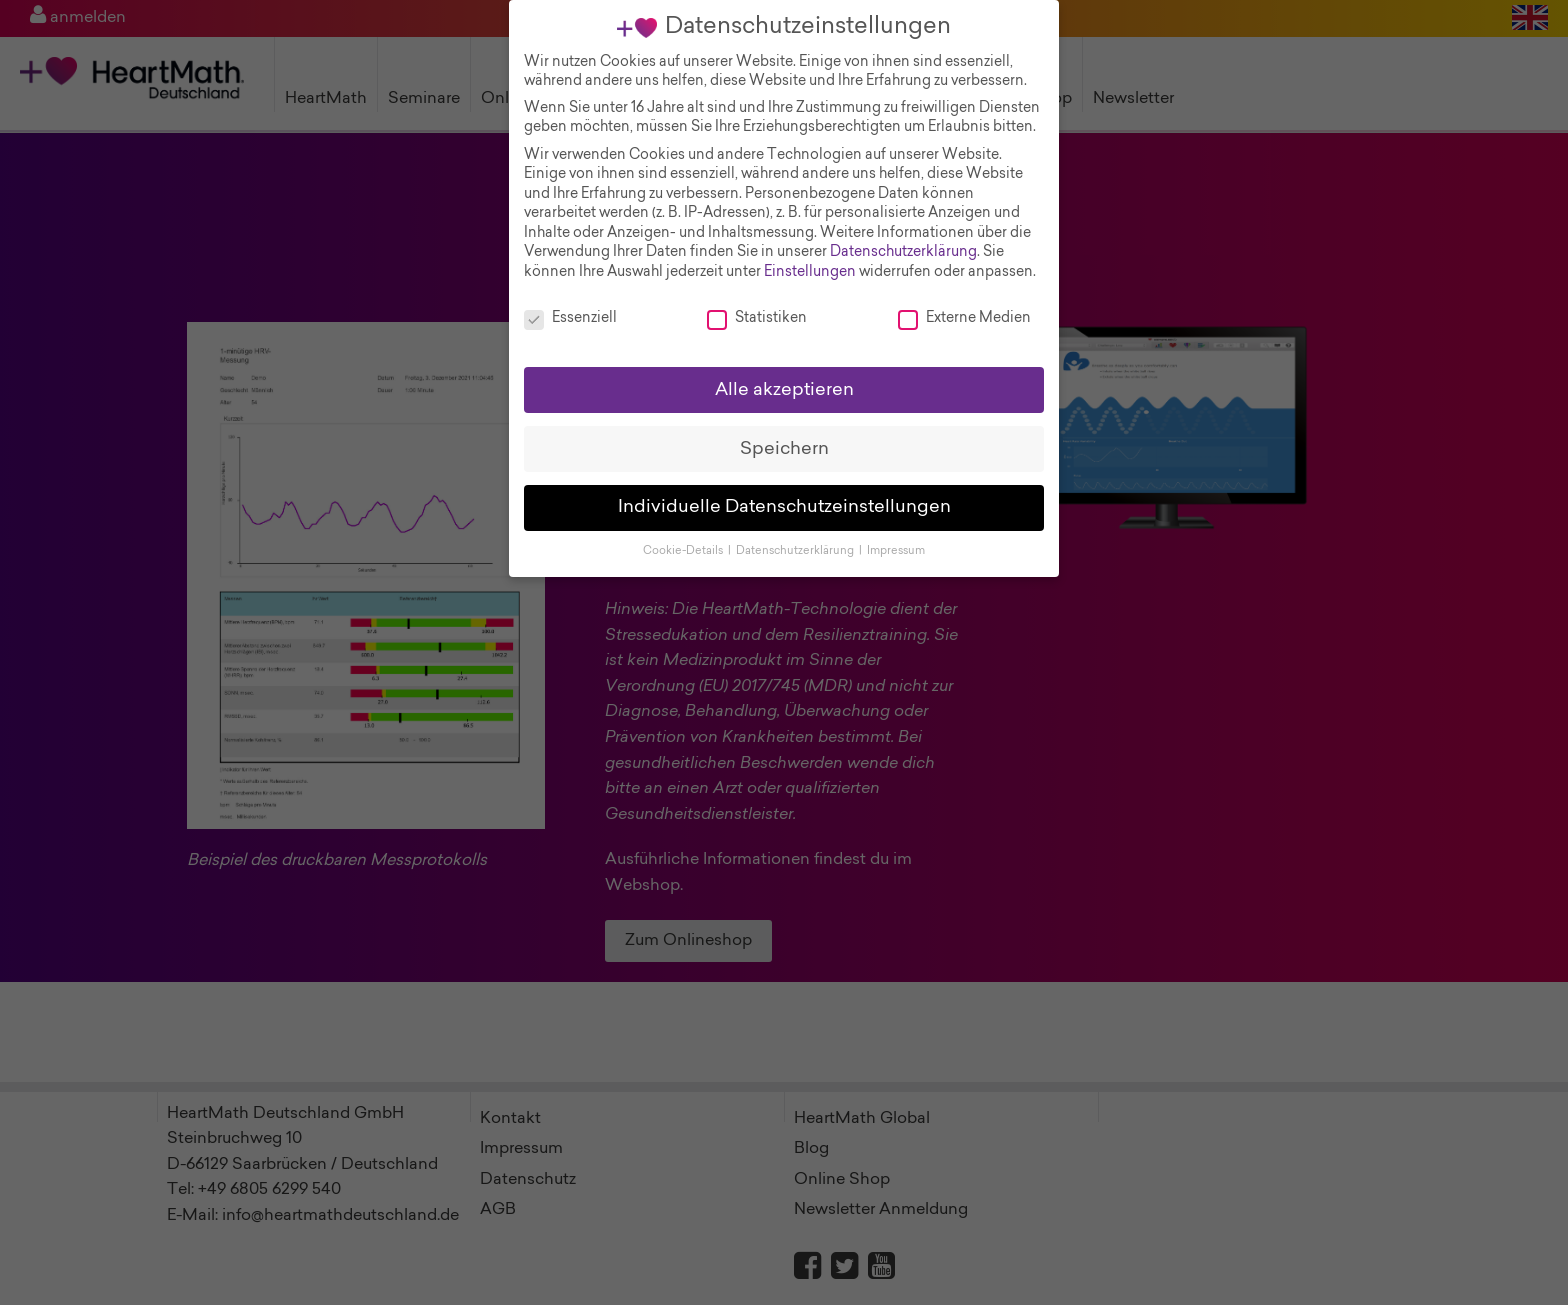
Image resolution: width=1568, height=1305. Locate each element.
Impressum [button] (896, 532)
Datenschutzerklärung (903, 234)
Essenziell (570, 299)
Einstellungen (810, 253)
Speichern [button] (784, 429)
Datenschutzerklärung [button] (796, 532)
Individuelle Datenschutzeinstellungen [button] (784, 488)
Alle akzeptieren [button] (784, 370)
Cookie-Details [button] (684, 532)
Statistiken (757, 299)
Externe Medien (964, 299)
